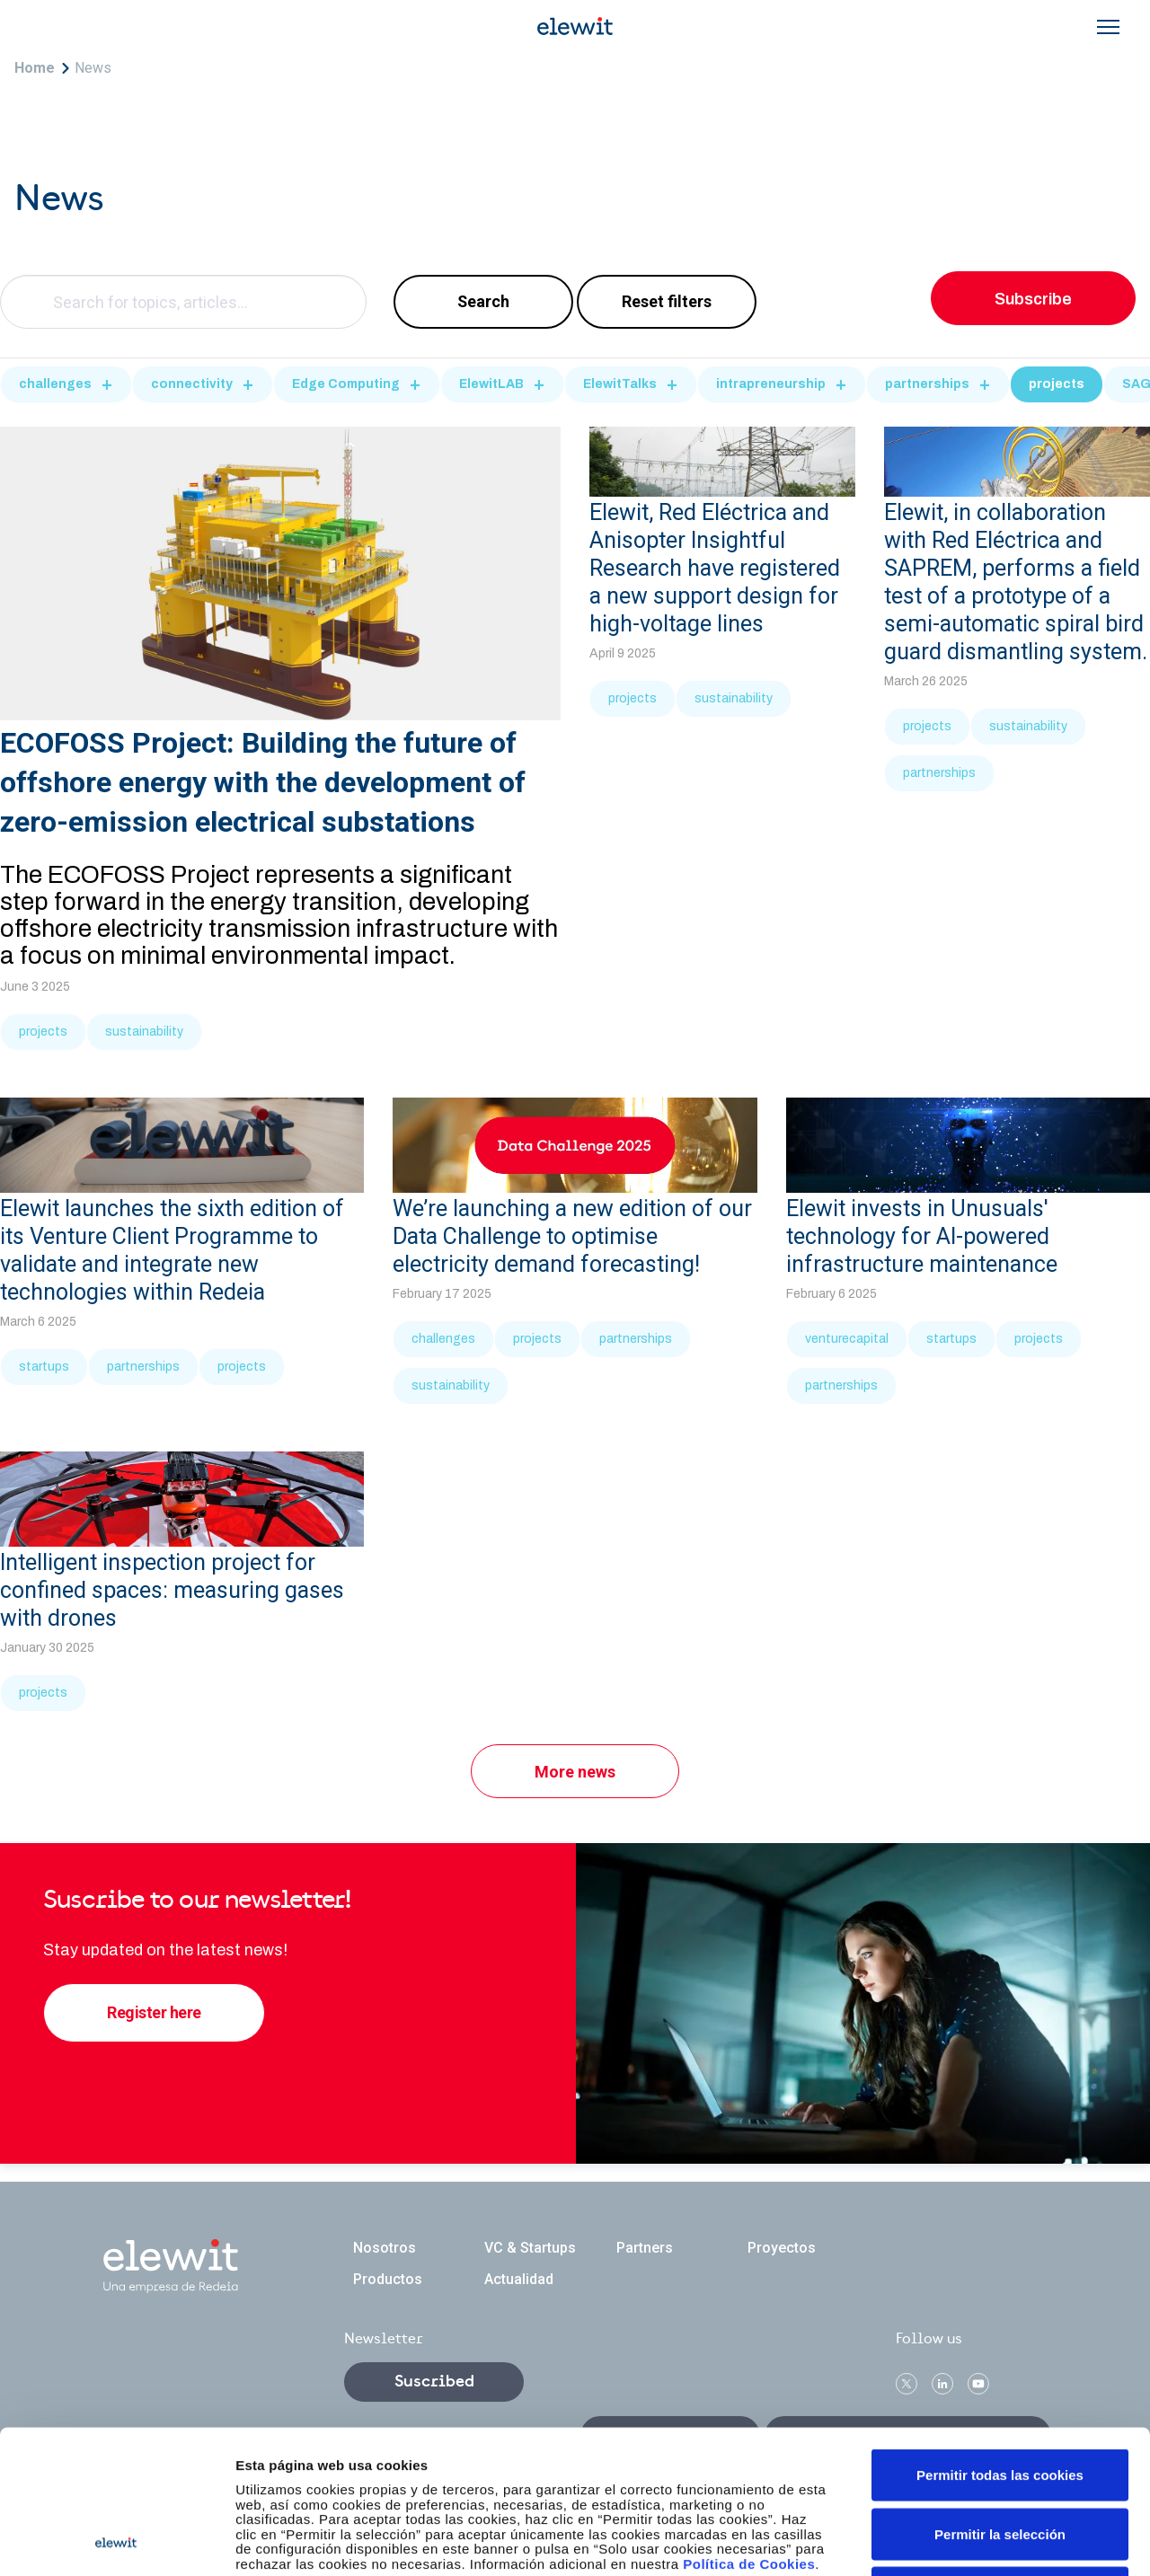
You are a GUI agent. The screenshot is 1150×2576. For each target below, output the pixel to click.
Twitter (906, 2384)
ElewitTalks (620, 384)
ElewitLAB (491, 384)
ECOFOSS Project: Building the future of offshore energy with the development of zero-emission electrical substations (263, 782)
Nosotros (384, 2247)
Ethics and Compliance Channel (908, 2436)
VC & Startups (530, 2247)
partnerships (927, 384)
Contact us (670, 2436)
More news (575, 1771)
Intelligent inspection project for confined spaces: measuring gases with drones (172, 1590)
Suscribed (434, 2382)
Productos (387, 2279)
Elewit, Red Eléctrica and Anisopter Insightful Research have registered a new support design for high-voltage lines (714, 568)
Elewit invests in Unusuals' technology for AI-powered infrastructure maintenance (921, 1236)
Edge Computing (346, 384)
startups (44, 1366)
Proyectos (782, 2247)
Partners (644, 2247)
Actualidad (518, 2279)
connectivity (192, 384)
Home (34, 67)
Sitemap (497, 2544)
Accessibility (586, 2544)
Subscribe (1033, 299)
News (93, 67)
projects (1056, 384)
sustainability (144, 1031)
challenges (55, 384)
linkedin (942, 2384)
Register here (154, 2012)
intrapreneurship (771, 384)
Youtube (978, 2384)
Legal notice (299, 2544)
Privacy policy (404, 2544)
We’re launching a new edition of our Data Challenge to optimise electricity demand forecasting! (572, 1236)
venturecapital (847, 1338)
